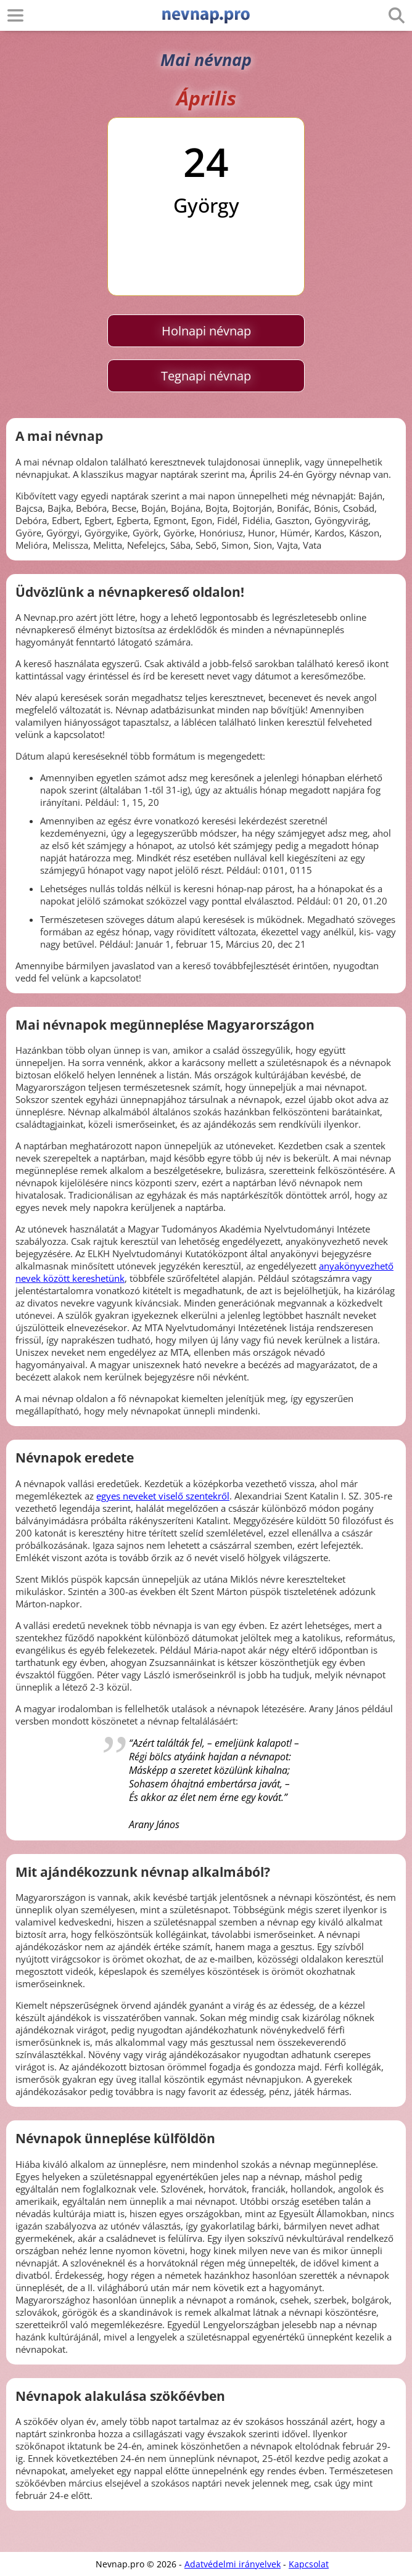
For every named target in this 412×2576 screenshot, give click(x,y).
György (206, 205)
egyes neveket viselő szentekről (162, 1496)
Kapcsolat (309, 2564)
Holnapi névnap (206, 330)
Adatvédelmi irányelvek (232, 2564)
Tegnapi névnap (206, 375)
